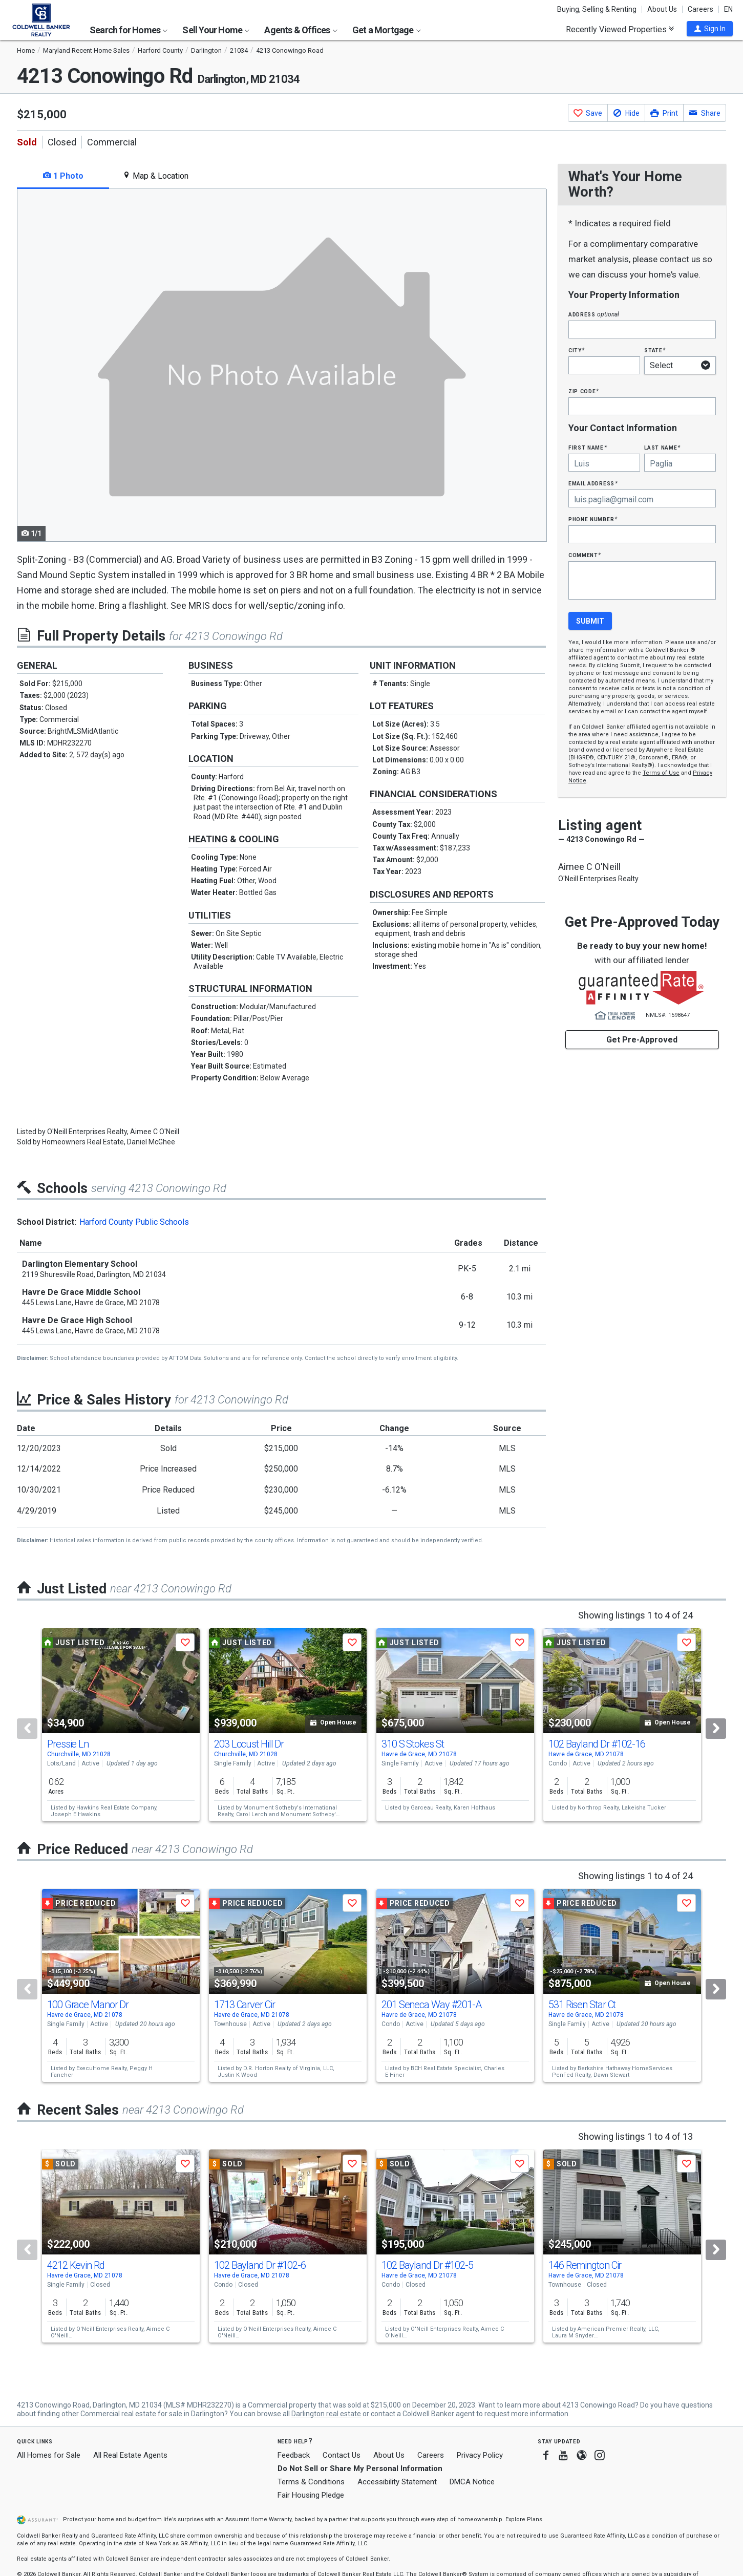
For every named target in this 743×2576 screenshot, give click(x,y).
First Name (587, 447)
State (655, 350)
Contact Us (341, 2455)
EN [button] (728, 9)
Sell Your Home (215, 30)
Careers (700, 9)
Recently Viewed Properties (620, 29)
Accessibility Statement (397, 2481)
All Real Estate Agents (130, 2455)
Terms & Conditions (311, 2481)
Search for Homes (128, 30)
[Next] (716, 1728)
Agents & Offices (300, 30)
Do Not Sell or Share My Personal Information (360, 2468)
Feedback (294, 2455)
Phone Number (593, 519)
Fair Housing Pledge (311, 2495)
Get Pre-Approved (641, 1040)
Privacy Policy (480, 2455)
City (576, 350)
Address (594, 314)
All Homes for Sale (48, 2455)
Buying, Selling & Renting (596, 9)
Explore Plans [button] (523, 2519)
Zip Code (583, 391)
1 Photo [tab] (63, 176)
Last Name (662, 447)
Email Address (593, 483)
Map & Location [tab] (155, 176)
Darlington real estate (326, 2414)
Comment (584, 555)
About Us (662, 9)
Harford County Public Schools (134, 1222)
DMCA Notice (472, 2481)
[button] (710, 28)
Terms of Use (661, 773)
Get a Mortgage (386, 30)
